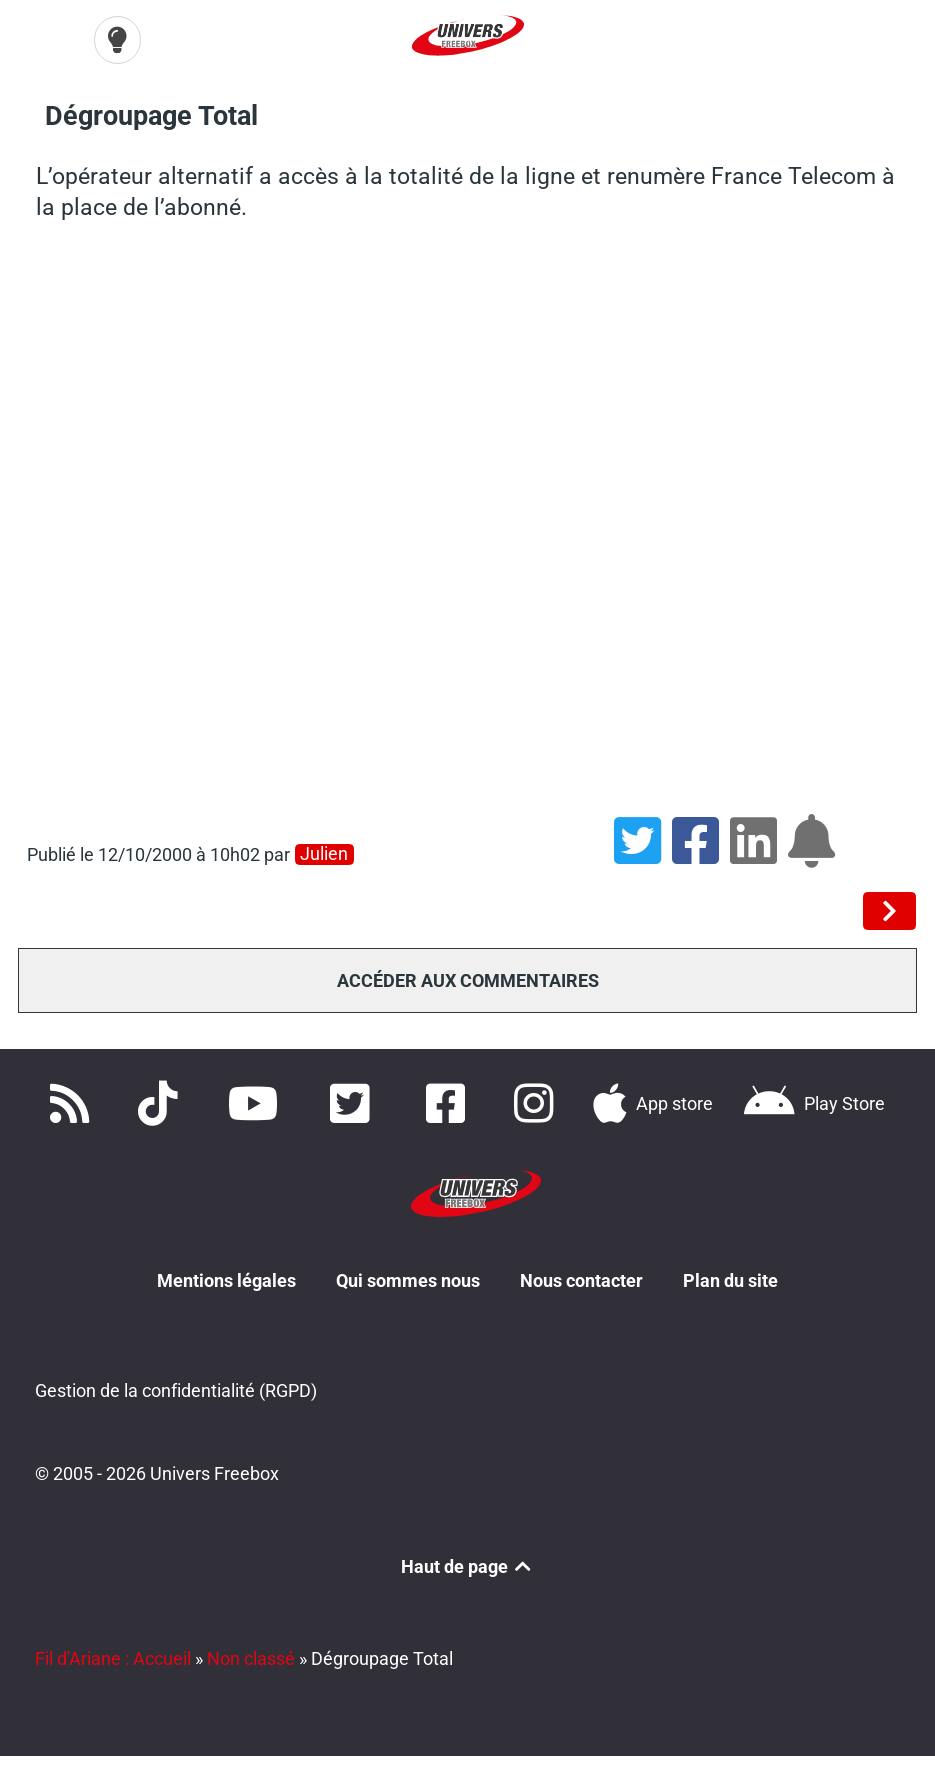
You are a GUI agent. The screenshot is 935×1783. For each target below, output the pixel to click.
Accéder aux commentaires (468, 980)
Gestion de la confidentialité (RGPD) (176, 1390)
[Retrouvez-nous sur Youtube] (258, 1103)
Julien (324, 854)
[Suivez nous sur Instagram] (538, 1103)
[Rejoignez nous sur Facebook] (451, 1103)
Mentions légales (226, 1280)
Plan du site (730, 1280)
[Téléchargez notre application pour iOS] (653, 1103)
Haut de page (468, 1566)
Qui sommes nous (408, 1280)
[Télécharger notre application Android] (813, 1103)
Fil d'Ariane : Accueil (113, 1658)
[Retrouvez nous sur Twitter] (354, 1103)
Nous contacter (581, 1280)
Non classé (251, 1658)
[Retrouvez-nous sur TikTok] (162, 1103)
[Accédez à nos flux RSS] (74, 1103)
